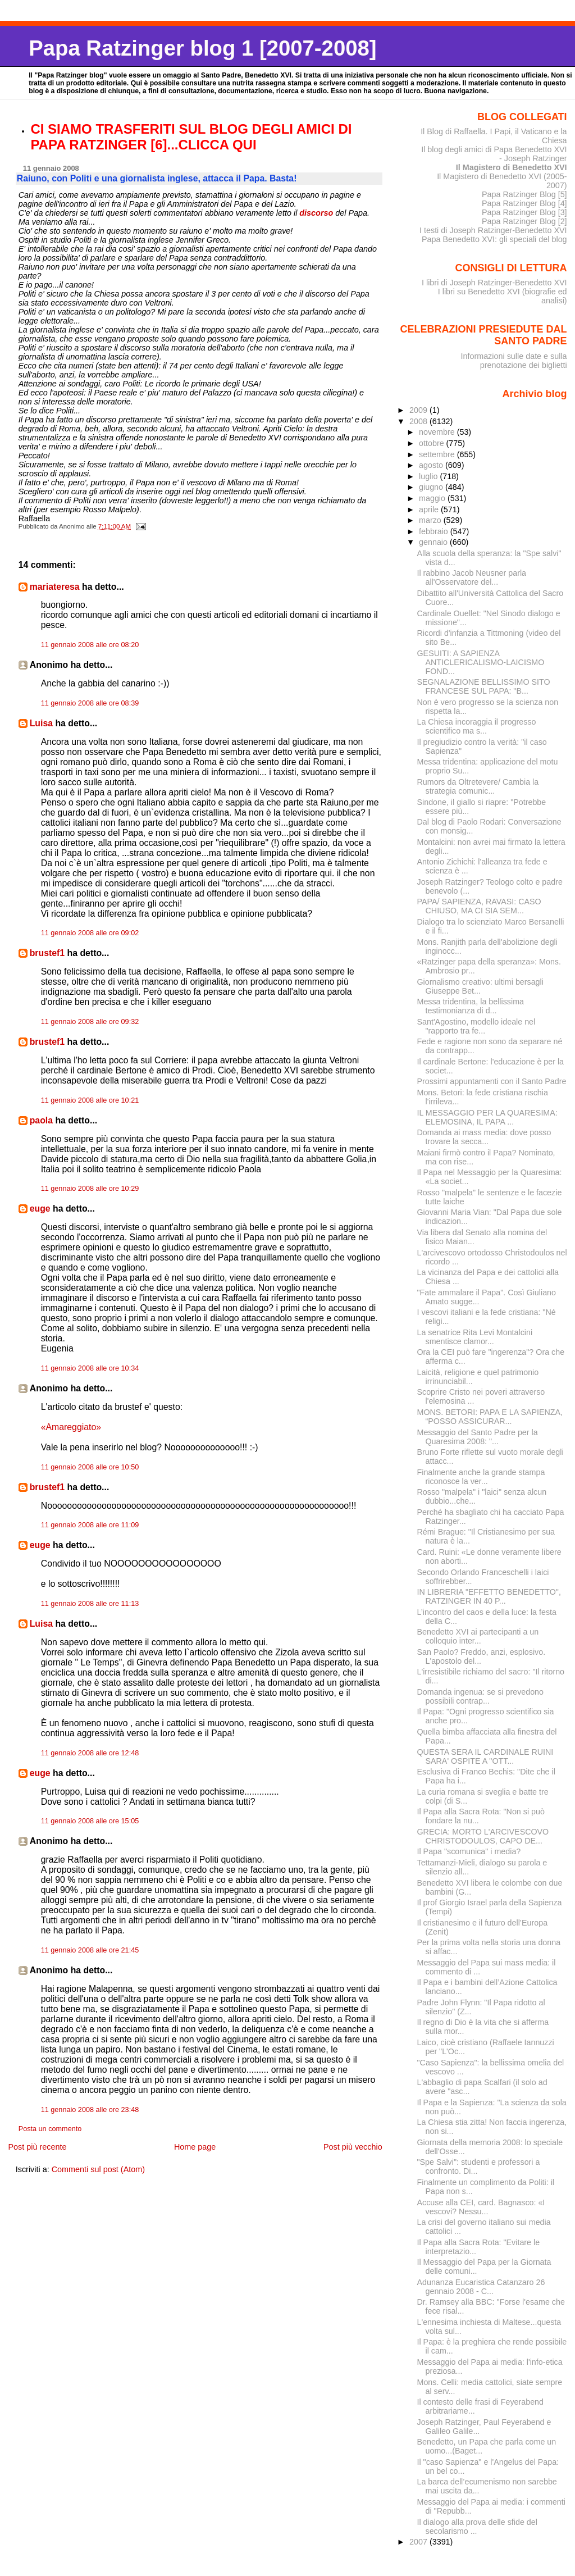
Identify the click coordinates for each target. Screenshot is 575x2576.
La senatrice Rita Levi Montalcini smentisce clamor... (475, 1337)
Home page (195, 2146)
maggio (433, 498)
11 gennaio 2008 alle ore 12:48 (90, 1753)
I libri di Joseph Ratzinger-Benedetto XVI (494, 282)
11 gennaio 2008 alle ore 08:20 (90, 645)
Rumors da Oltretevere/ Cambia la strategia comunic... (478, 786)
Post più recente (37, 2146)
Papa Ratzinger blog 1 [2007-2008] (202, 48)
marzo (431, 520)
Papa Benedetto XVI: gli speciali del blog (494, 239)
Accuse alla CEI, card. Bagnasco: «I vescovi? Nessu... (481, 2207)
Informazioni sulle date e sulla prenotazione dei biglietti (513, 361)
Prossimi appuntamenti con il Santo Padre (492, 1081)
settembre (438, 454)
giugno (432, 487)
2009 (419, 410)
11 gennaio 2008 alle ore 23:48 (90, 2110)
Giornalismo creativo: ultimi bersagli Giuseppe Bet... (480, 986)
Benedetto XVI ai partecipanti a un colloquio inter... (478, 1636)
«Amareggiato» (71, 1427)
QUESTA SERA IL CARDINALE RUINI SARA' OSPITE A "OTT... (485, 1756)
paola (41, 1120)
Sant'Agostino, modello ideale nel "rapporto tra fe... (476, 1026)
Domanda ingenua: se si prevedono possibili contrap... (480, 1696)
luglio (429, 476)
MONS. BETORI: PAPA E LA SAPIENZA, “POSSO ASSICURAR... (490, 1417)
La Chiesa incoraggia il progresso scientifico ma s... (476, 726)
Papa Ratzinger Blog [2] (524, 221)
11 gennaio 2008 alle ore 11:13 (90, 1604)
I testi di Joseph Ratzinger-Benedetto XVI (493, 230)
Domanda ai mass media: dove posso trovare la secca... (484, 1137)
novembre (438, 431)
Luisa (41, 723)
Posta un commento (50, 2129)
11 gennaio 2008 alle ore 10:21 (90, 1100)
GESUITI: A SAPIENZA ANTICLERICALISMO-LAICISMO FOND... (481, 662)
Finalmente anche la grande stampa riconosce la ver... (481, 1477)
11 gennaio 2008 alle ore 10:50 (90, 1467)
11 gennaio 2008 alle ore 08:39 (90, 703)
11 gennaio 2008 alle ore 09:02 (90, 933)
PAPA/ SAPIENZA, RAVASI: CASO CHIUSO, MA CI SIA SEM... (479, 906)
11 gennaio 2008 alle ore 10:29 (90, 1189)
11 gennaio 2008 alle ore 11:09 (90, 1525)
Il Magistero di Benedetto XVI (511, 167)
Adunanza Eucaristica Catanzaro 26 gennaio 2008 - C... (481, 2287)
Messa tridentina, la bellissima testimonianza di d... (470, 1006)
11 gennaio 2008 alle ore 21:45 (90, 1950)
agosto (432, 465)
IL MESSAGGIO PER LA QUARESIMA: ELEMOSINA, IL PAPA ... (487, 1117)
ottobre (432, 443)
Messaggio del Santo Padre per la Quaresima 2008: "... (477, 1437)
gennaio (434, 542)
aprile (430, 509)
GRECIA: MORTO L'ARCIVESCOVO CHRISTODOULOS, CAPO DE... (483, 1836)
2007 (419, 2541)
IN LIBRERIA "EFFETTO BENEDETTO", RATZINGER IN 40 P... (489, 1596)
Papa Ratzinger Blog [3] (524, 212)
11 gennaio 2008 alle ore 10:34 (90, 1368)
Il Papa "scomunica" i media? (469, 1851)
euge (40, 1208)
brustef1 (47, 953)
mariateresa (55, 586)
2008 (419, 421)
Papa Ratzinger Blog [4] (524, 203)
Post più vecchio (352, 2146)
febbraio (434, 531)
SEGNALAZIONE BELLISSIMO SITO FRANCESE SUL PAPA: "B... (483, 686)
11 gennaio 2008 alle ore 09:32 (90, 1022)
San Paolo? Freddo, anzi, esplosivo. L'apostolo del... (481, 1656)
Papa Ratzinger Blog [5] (524, 194)
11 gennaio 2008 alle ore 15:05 (90, 1821)
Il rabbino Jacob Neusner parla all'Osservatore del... (472, 577)
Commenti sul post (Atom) (98, 2169)
